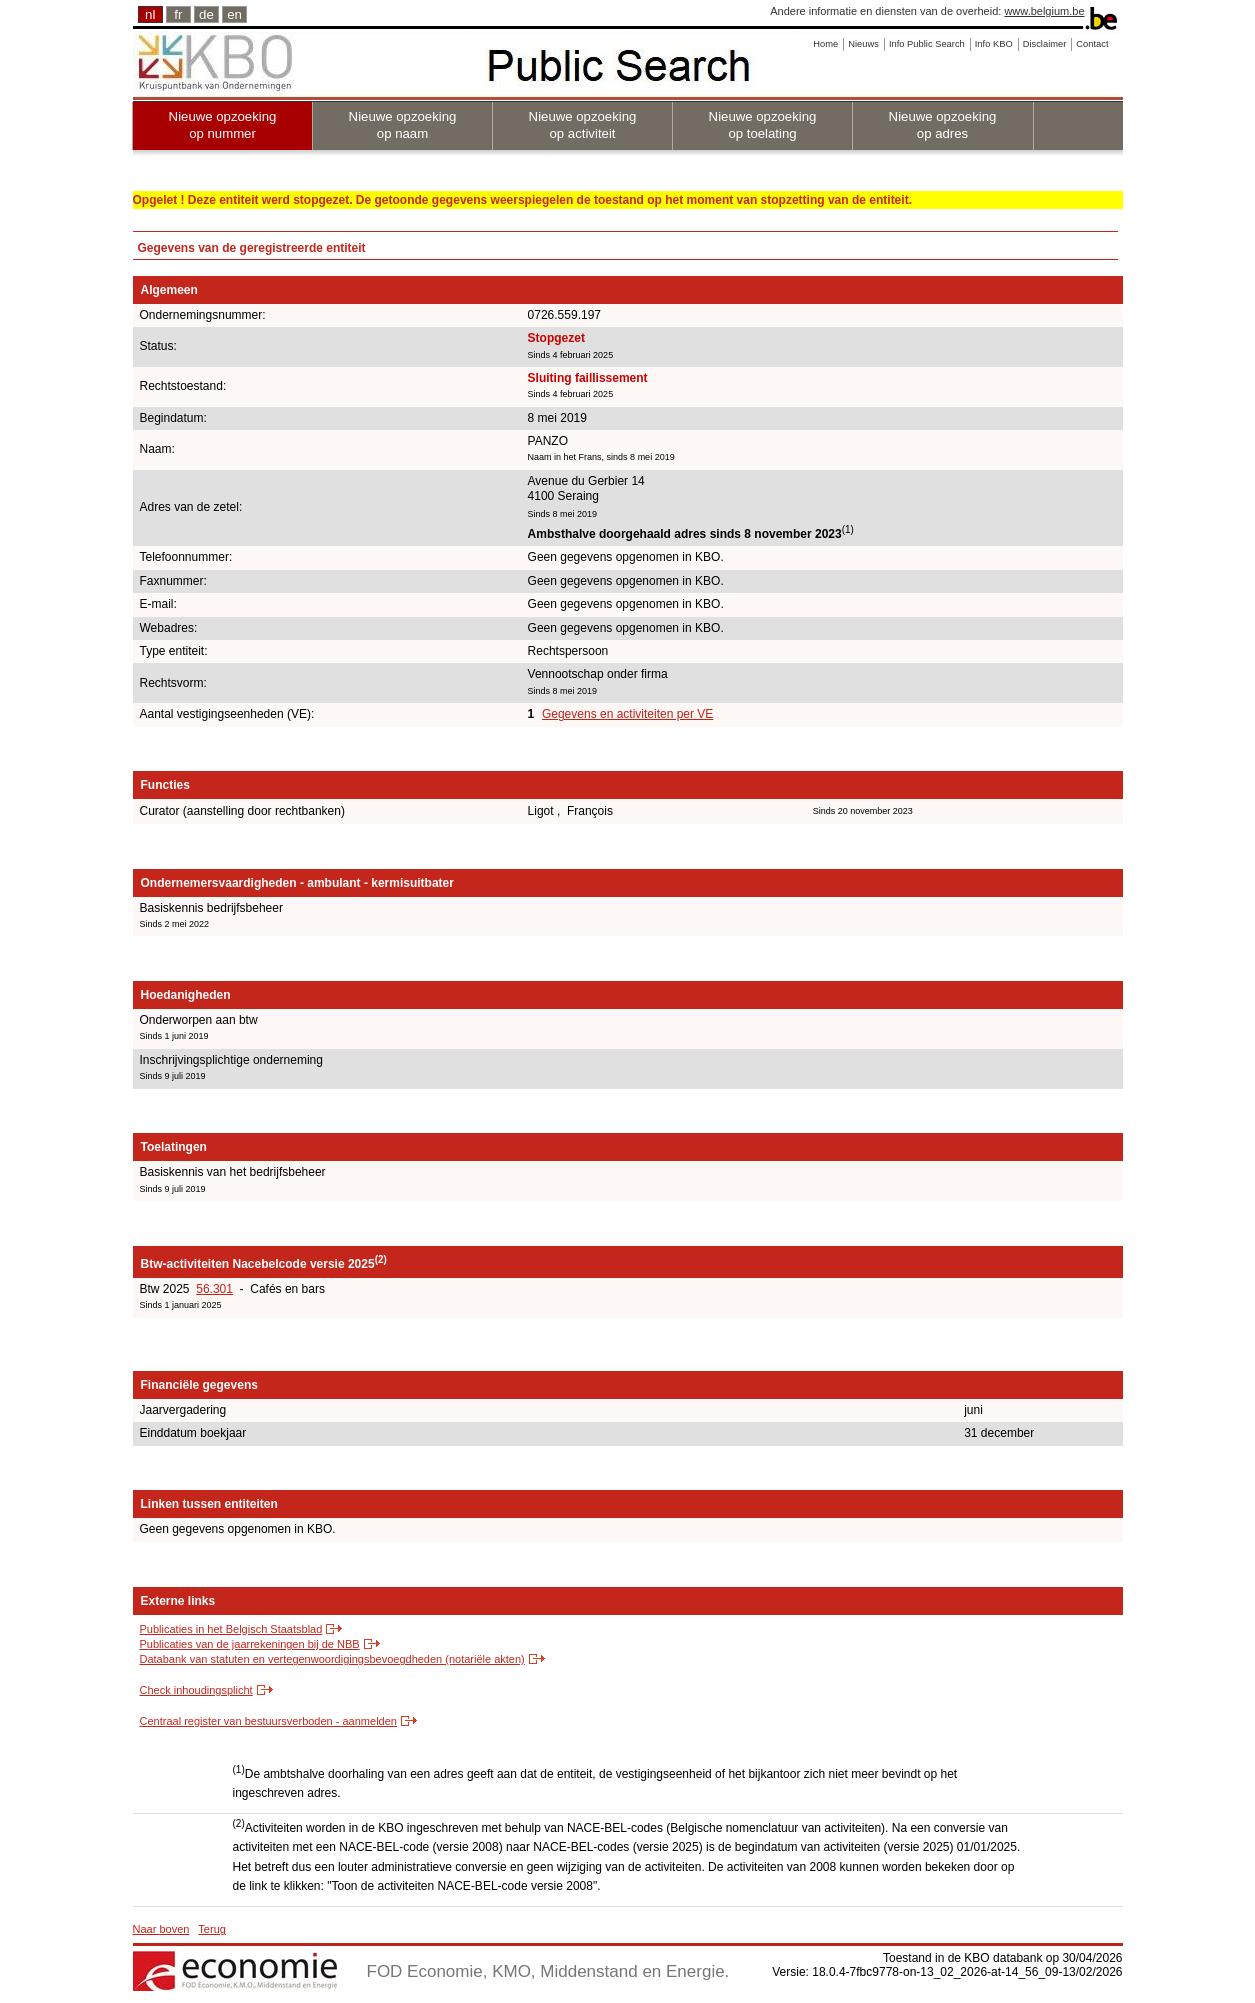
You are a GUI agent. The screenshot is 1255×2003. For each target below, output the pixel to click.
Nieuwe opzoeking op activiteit (583, 125)
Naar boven (161, 1929)
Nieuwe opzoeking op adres (943, 125)
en (234, 14)
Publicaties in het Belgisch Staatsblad (231, 1629)
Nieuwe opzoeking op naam (403, 125)
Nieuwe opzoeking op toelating (763, 125)
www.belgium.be (1044, 11)
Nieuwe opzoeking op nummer (223, 125)
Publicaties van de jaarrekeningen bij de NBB (250, 1644)
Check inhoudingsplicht (196, 1690)
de (206, 14)
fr (178, 14)
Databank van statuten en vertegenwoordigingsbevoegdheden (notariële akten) (332, 1659)
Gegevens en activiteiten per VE (627, 714)
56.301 (214, 1289)
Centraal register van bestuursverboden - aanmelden (268, 1721)
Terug (212, 1929)
